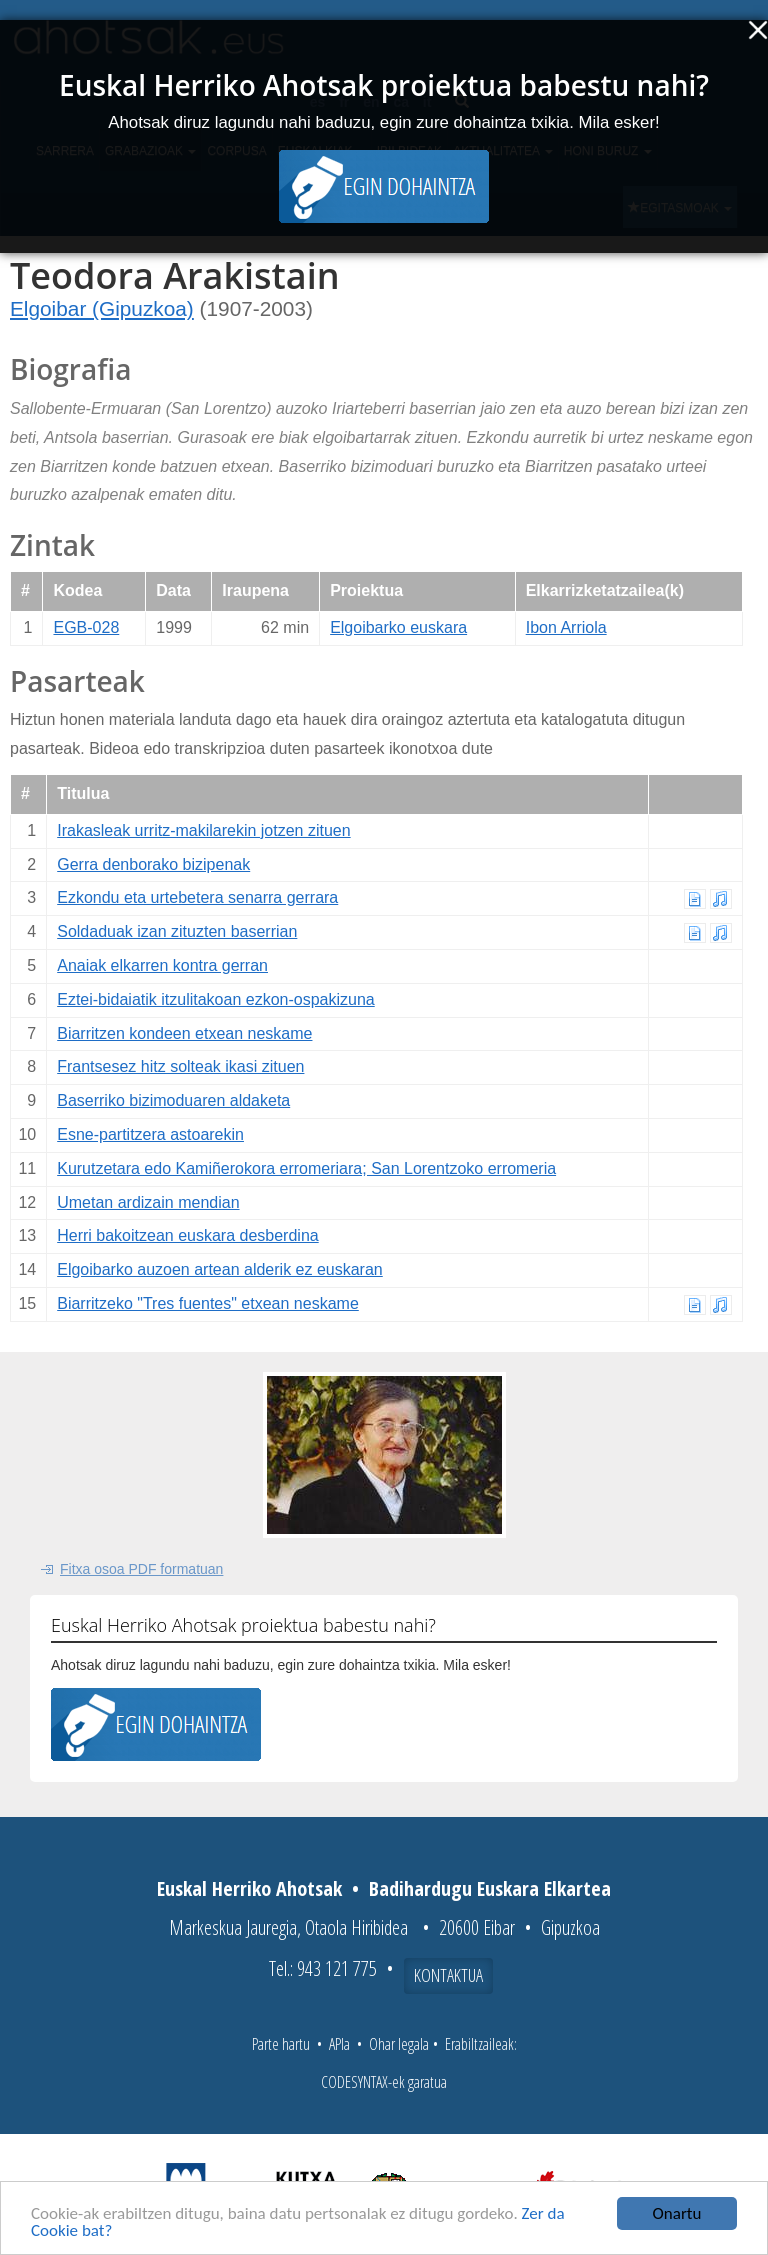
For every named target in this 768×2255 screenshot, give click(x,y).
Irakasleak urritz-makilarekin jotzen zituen (203, 830)
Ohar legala (399, 2044)
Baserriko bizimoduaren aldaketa (173, 1100)
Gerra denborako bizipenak (153, 864)
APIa (339, 2044)
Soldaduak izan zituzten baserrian (177, 931)
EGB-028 (86, 627)
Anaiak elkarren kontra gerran (162, 965)
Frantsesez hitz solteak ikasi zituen (180, 1066)
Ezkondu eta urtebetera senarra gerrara (197, 897)
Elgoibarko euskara (398, 627)
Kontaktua (448, 1975)
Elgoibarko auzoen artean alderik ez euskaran (220, 1269)
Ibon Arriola (566, 627)
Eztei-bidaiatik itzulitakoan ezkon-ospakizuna (216, 999)
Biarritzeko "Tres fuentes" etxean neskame (208, 1303)
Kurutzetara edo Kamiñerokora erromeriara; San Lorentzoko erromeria (306, 1168)
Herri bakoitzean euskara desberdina (187, 1235)
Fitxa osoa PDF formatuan (141, 1569)
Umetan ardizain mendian (148, 1202)
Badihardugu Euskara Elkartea (490, 1888)
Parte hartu (281, 2044)
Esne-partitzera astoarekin (150, 1134)
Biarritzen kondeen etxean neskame (184, 1033)
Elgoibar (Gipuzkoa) (102, 308)
